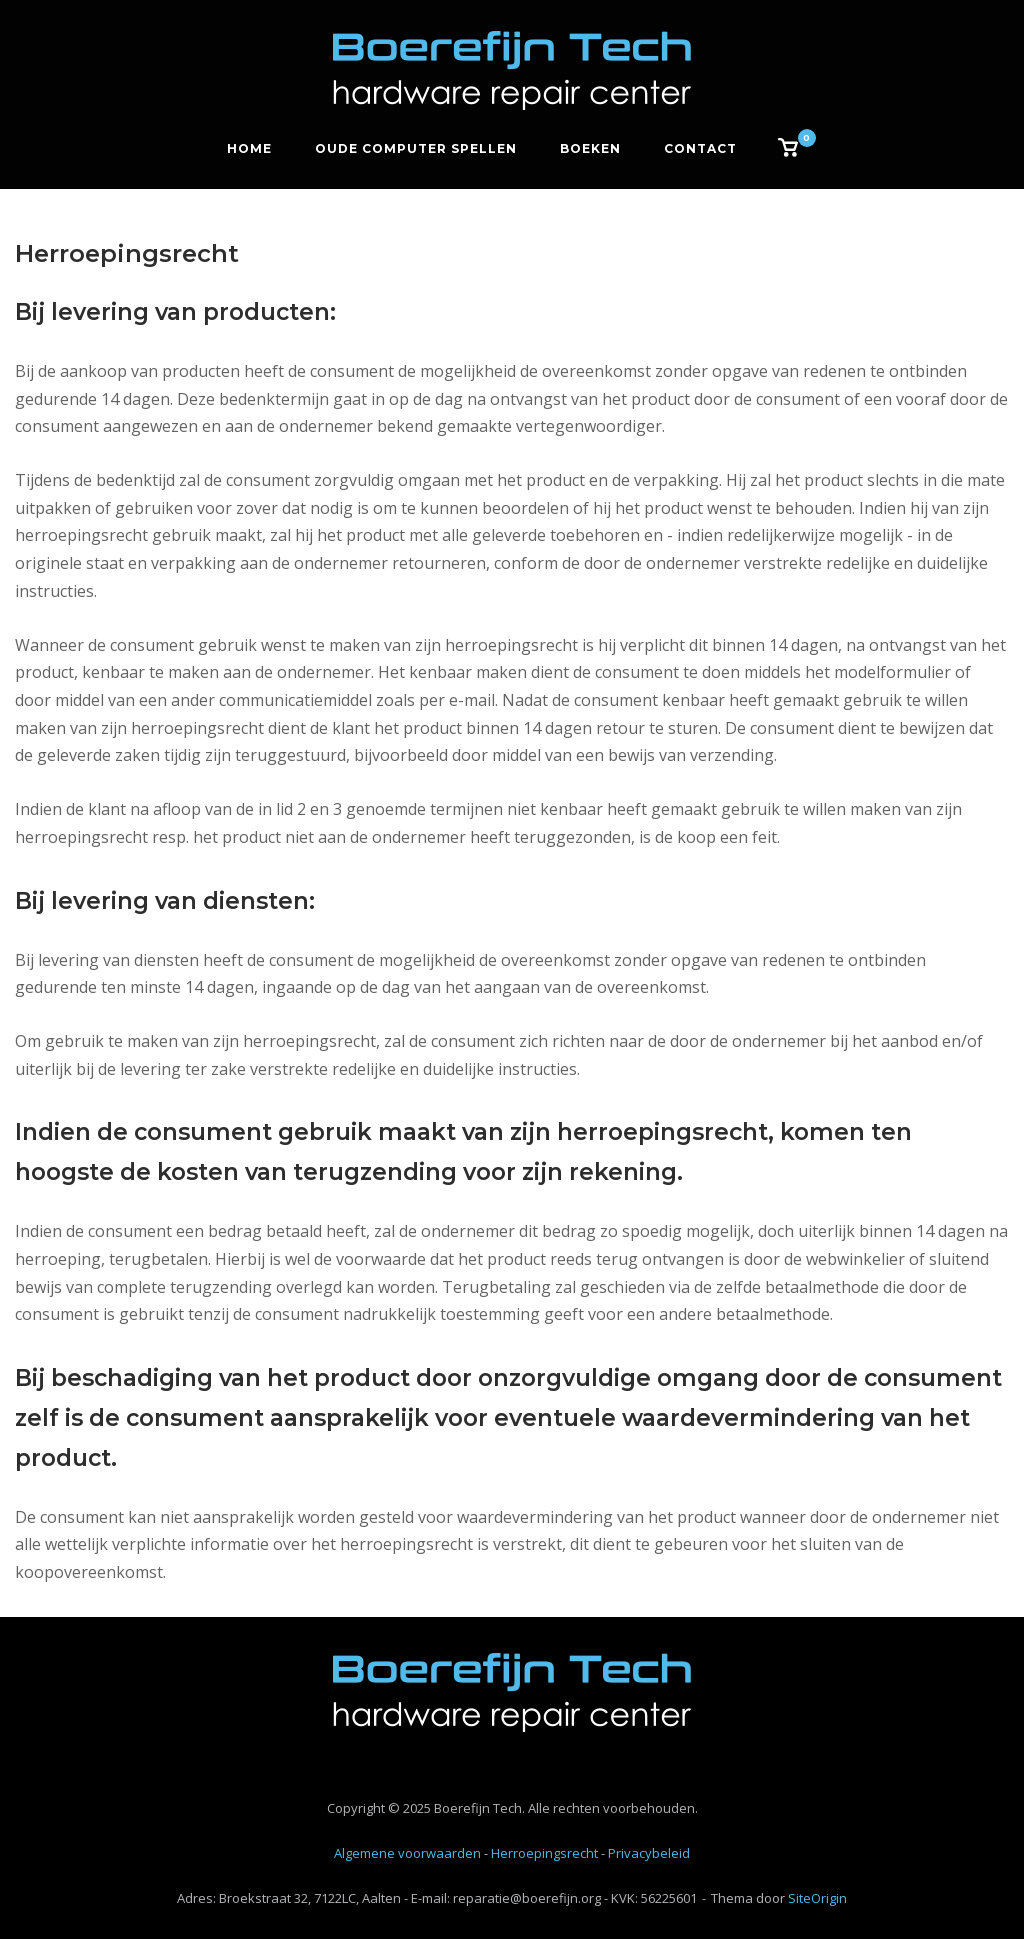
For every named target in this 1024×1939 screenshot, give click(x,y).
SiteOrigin (817, 1898)
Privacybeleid (649, 1853)
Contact (700, 148)
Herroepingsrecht (544, 1853)
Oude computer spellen (416, 148)
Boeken (590, 148)
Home (249, 148)
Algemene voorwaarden (407, 1853)
